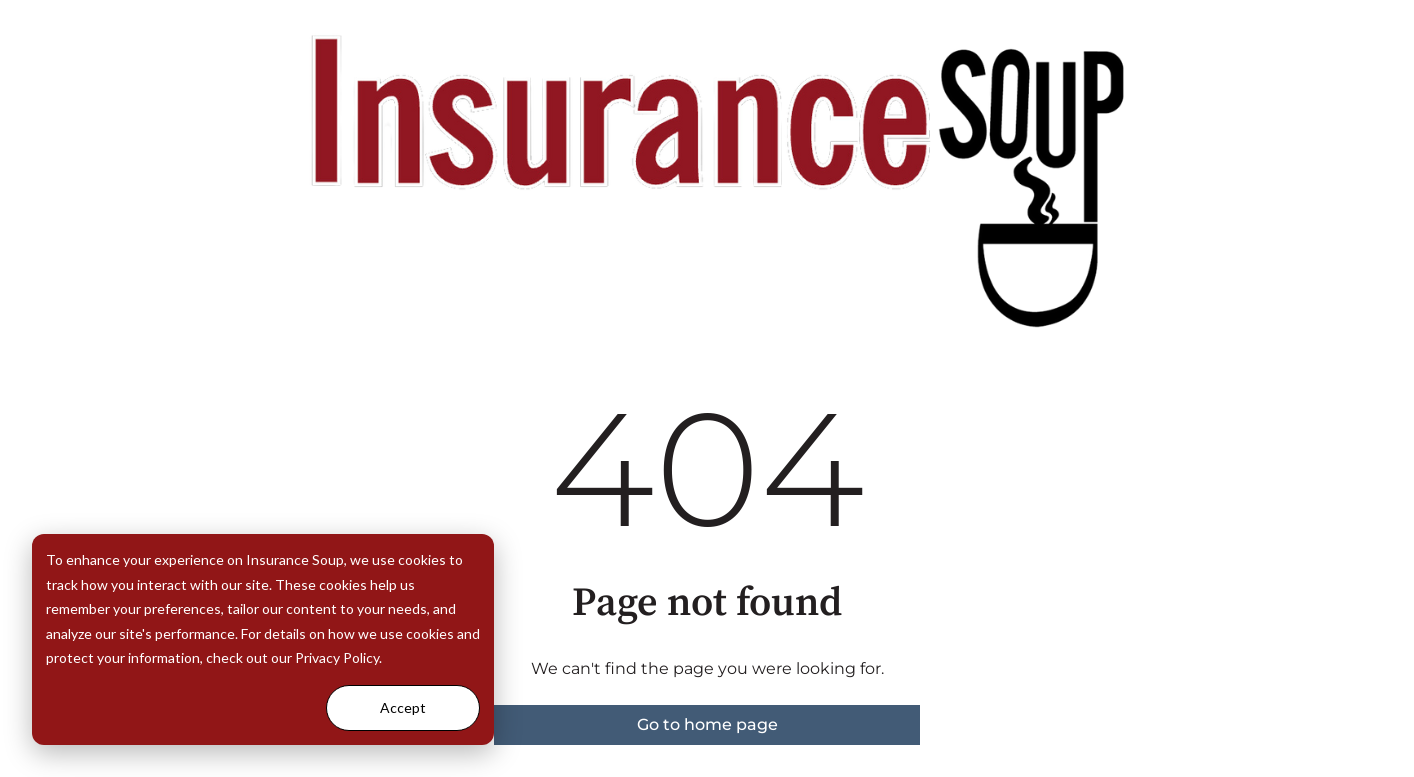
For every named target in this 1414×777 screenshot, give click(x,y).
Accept (403, 707)
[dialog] (263, 639)
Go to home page (707, 724)
